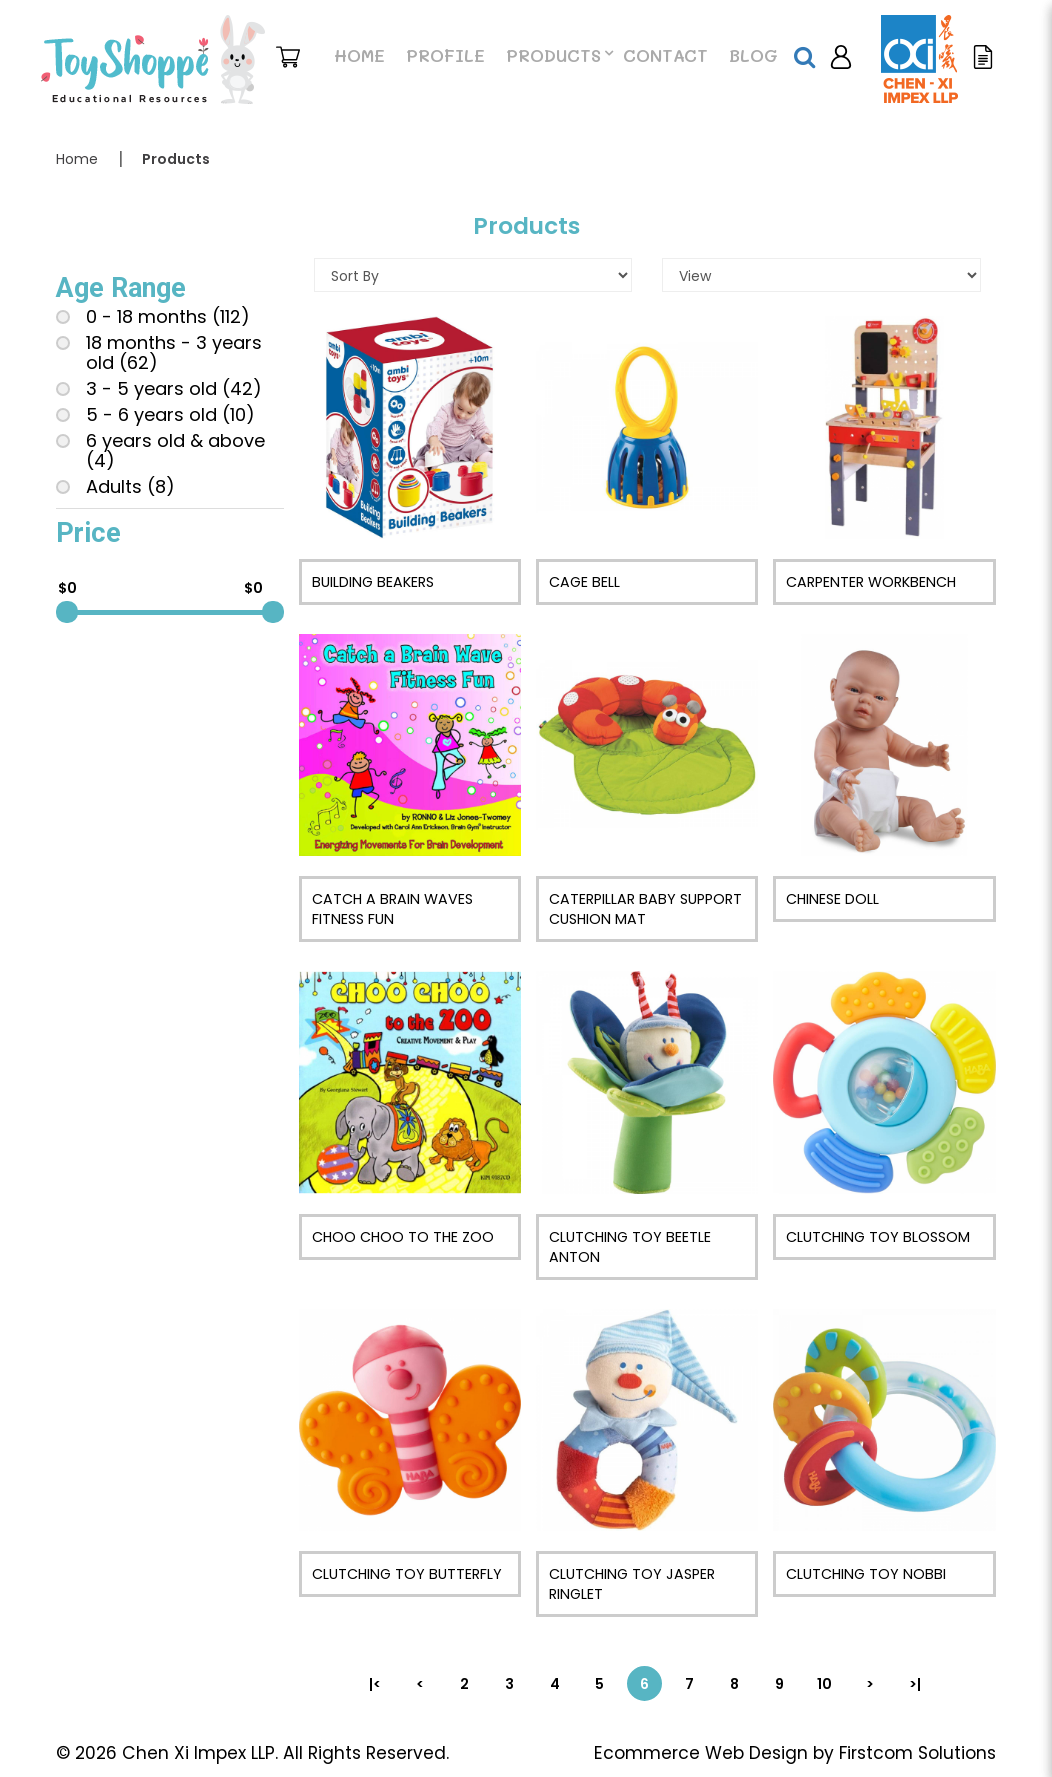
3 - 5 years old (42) (159, 389)
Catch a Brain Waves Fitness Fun (392, 909)
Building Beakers (373, 582)
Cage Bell (584, 582)
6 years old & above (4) (160, 451)
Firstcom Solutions (917, 1753)
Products (176, 159)
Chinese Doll (832, 899)
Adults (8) (115, 487)
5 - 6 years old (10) (155, 415)
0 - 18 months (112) (153, 317)
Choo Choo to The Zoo (403, 1237)
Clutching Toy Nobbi (866, 1574)
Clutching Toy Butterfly (407, 1574)
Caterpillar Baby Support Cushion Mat (645, 909)
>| (915, 1684)
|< (375, 1684)
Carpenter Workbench (871, 582)
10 (824, 1684)
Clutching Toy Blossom (878, 1237)
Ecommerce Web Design (701, 1753)
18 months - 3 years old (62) (159, 353)
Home (77, 159)
